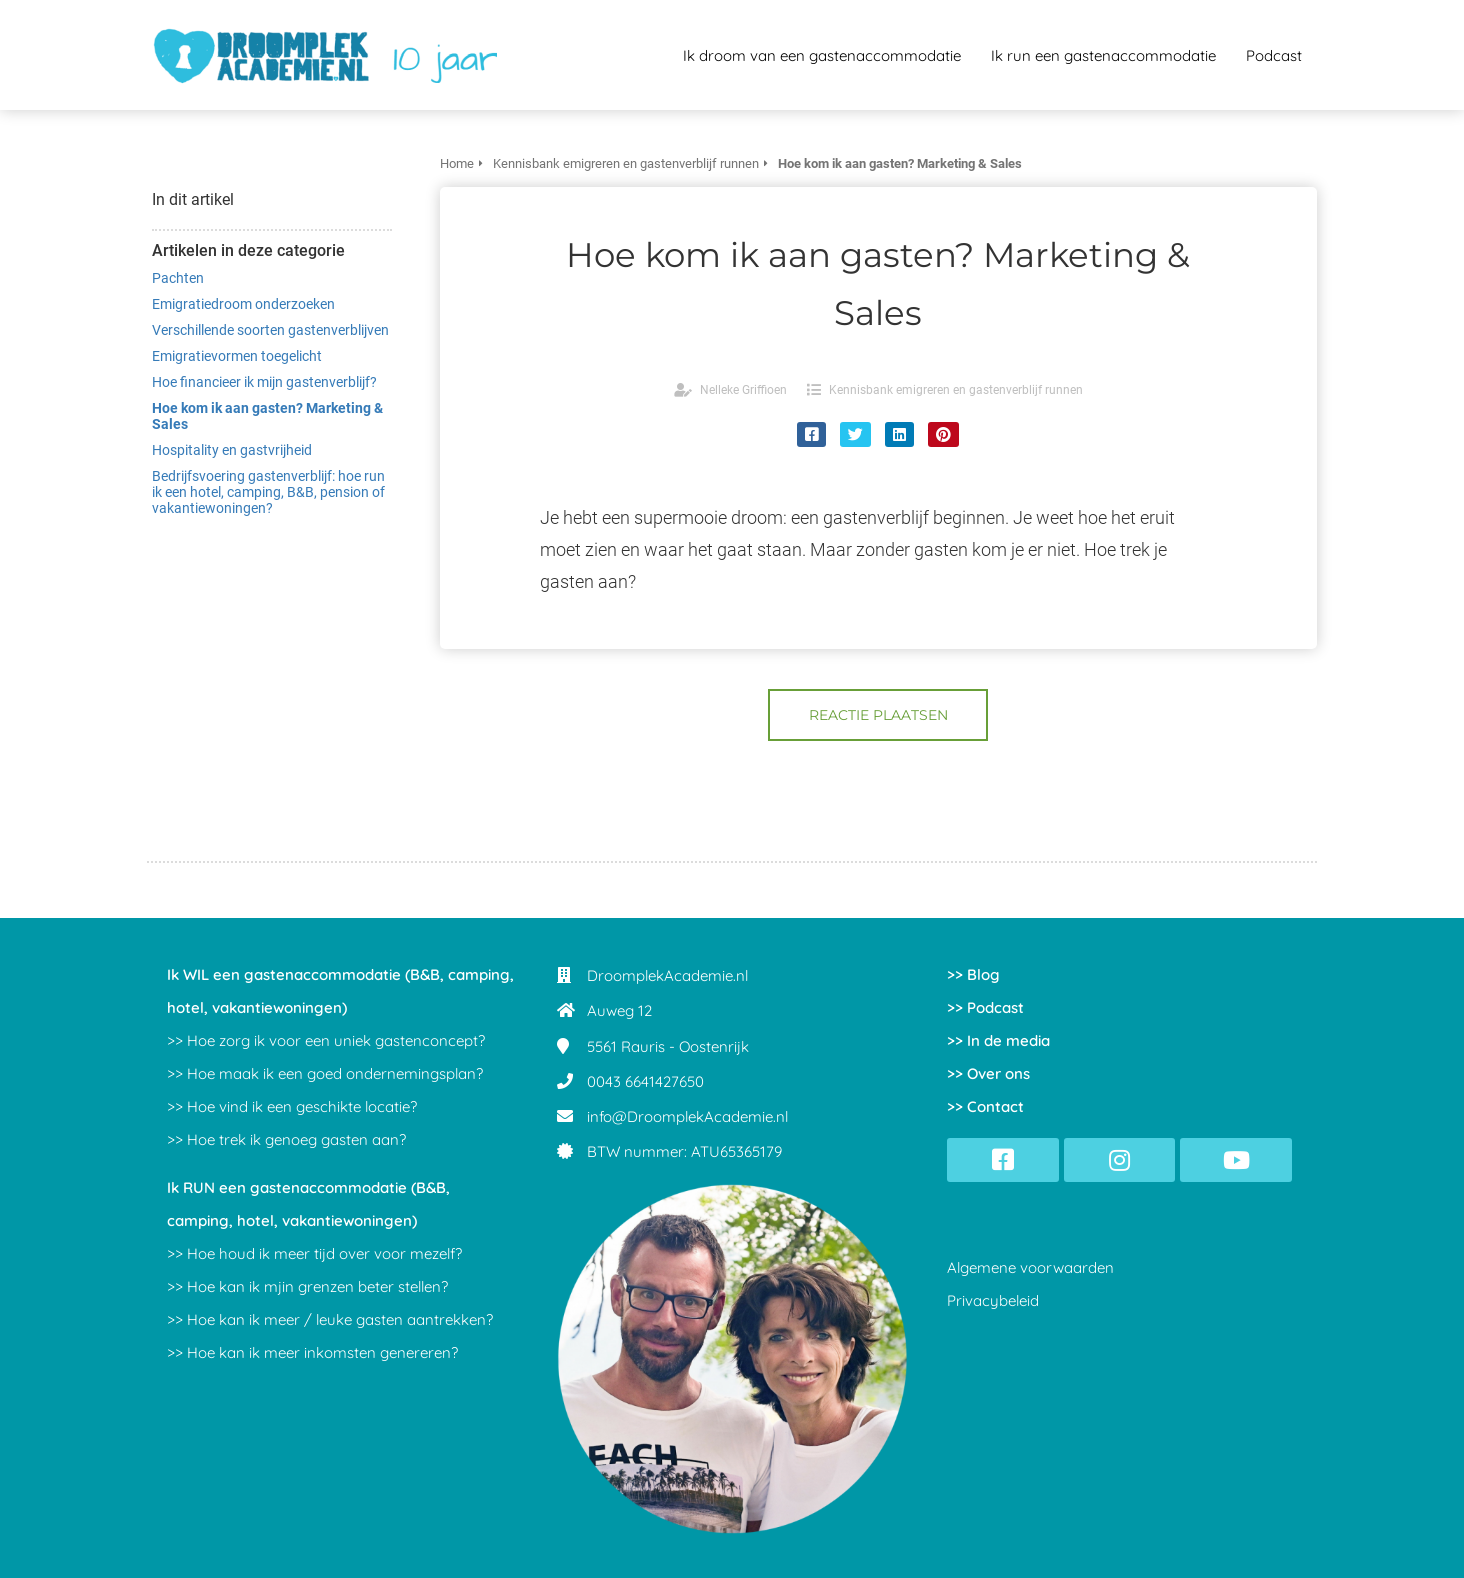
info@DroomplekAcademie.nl (687, 1116)
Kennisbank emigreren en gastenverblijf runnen (956, 390)
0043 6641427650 (645, 1081)
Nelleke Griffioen (743, 390)
